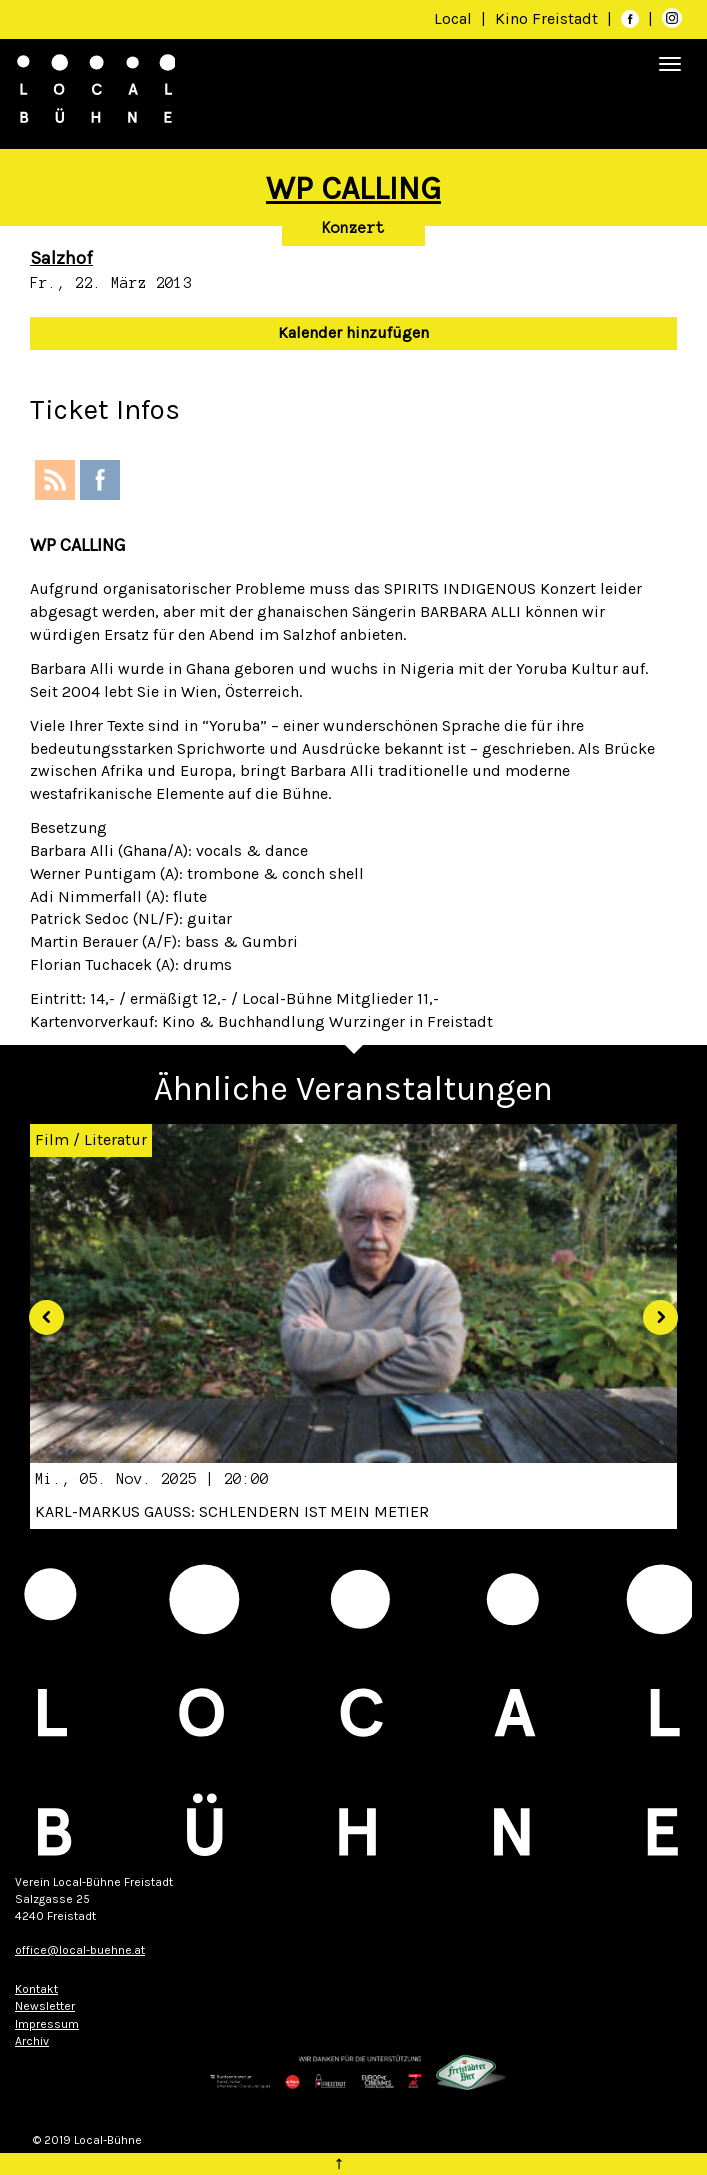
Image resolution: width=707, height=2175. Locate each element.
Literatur (115, 1139)
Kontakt (36, 1989)
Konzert (353, 228)
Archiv (32, 2041)
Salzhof (61, 258)
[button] (38, 1310)
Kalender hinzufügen (353, 332)
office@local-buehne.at (80, 1950)
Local (453, 18)
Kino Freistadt (548, 18)
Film (52, 1139)
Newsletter (45, 2006)
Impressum (47, 2024)
